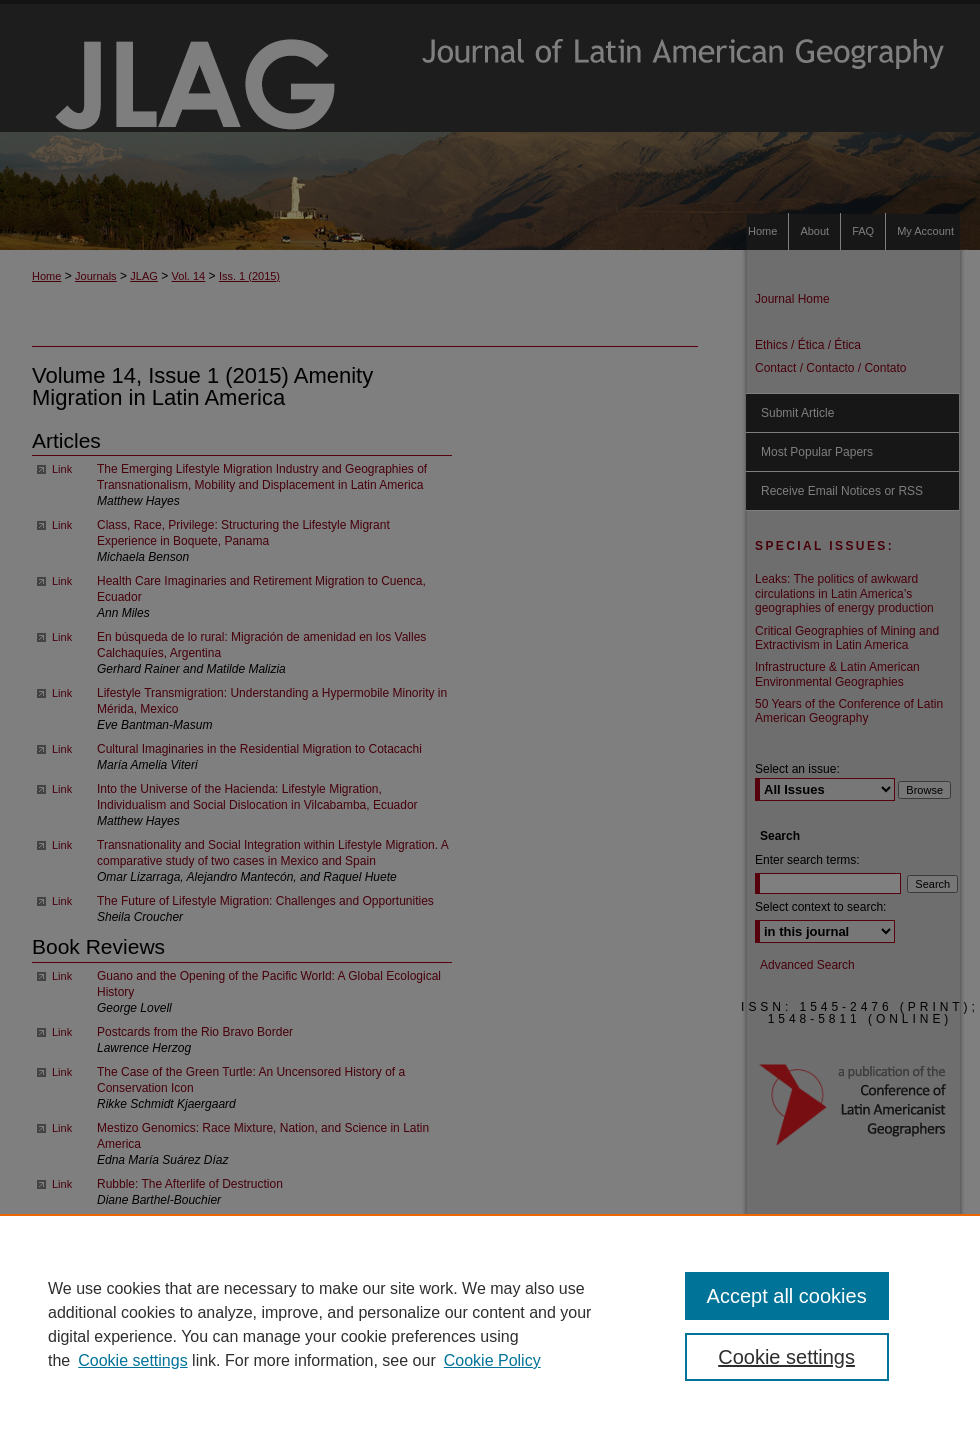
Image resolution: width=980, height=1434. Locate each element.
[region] (490, 1324)
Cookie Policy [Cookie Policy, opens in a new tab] (492, 1360)
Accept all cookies (787, 1296)
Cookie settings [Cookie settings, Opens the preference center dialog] (786, 1357)
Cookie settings (132, 1360)
